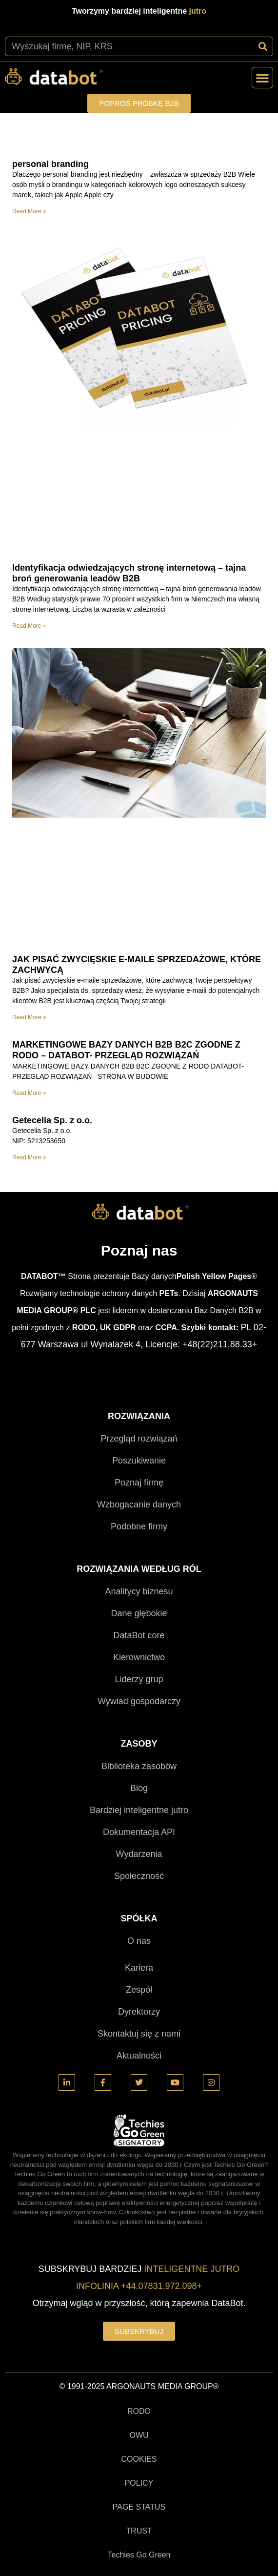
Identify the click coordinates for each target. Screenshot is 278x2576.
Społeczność (139, 1876)
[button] (262, 77)
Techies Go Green (139, 2555)
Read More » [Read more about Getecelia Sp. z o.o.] (29, 1157)
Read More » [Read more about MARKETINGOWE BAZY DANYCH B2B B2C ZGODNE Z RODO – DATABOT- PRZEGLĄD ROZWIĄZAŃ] (29, 1093)
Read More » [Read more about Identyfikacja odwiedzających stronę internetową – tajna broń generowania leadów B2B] (29, 625)
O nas (139, 1941)
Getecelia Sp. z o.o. (52, 1120)
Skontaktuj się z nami (139, 2034)
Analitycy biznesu (139, 1591)
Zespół (139, 1990)
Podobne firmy (139, 1526)
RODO (139, 2411)
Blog (139, 1788)
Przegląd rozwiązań (138, 1438)
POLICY (139, 2483)
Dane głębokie (139, 1613)
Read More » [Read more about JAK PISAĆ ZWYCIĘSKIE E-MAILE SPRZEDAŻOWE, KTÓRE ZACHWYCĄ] (29, 1017)
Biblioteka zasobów (139, 1766)
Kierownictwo (139, 1657)
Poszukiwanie (139, 1460)
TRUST (139, 2531)
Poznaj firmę (139, 1482)
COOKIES (139, 2459)
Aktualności (139, 2056)
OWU (138, 2435)
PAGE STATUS (139, 2507)
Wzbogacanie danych (139, 1504)
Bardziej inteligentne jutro (139, 1810)
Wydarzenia (139, 1854)
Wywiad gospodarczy (139, 1701)
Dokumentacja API (139, 1832)
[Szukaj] (263, 46)
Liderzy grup (139, 1679)
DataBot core (138, 1635)
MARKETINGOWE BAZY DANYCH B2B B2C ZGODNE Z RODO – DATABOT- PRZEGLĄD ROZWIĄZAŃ (126, 1050)
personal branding (50, 164)
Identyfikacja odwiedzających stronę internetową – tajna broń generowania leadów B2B (129, 573)
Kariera (139, 1968)
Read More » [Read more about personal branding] (29, 211)
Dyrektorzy (139, 2012)
